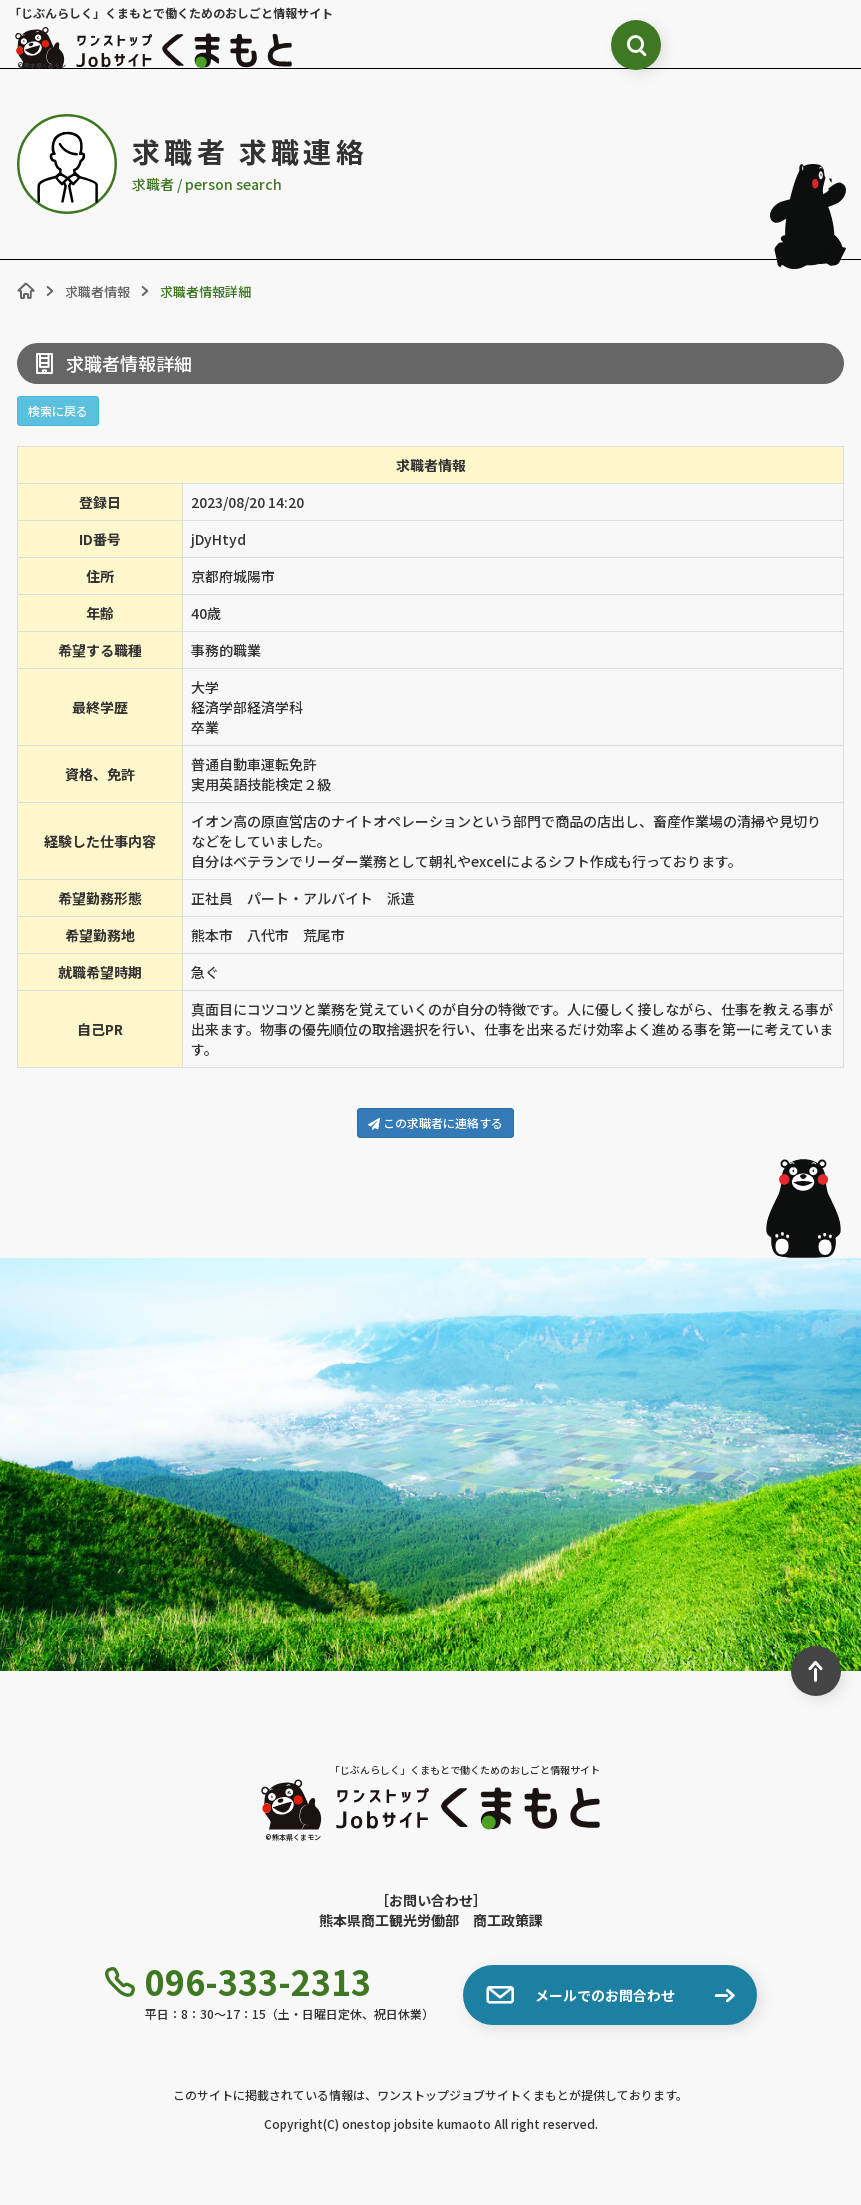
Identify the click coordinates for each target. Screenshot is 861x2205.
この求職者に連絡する (435, 1122)
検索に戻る (58, 410)
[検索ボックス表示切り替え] (636, 45)
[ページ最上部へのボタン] (816, 1671)
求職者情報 (97, 291)
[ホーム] (26, 291)
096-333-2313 (238, 1982)
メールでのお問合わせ (580, 1995)
